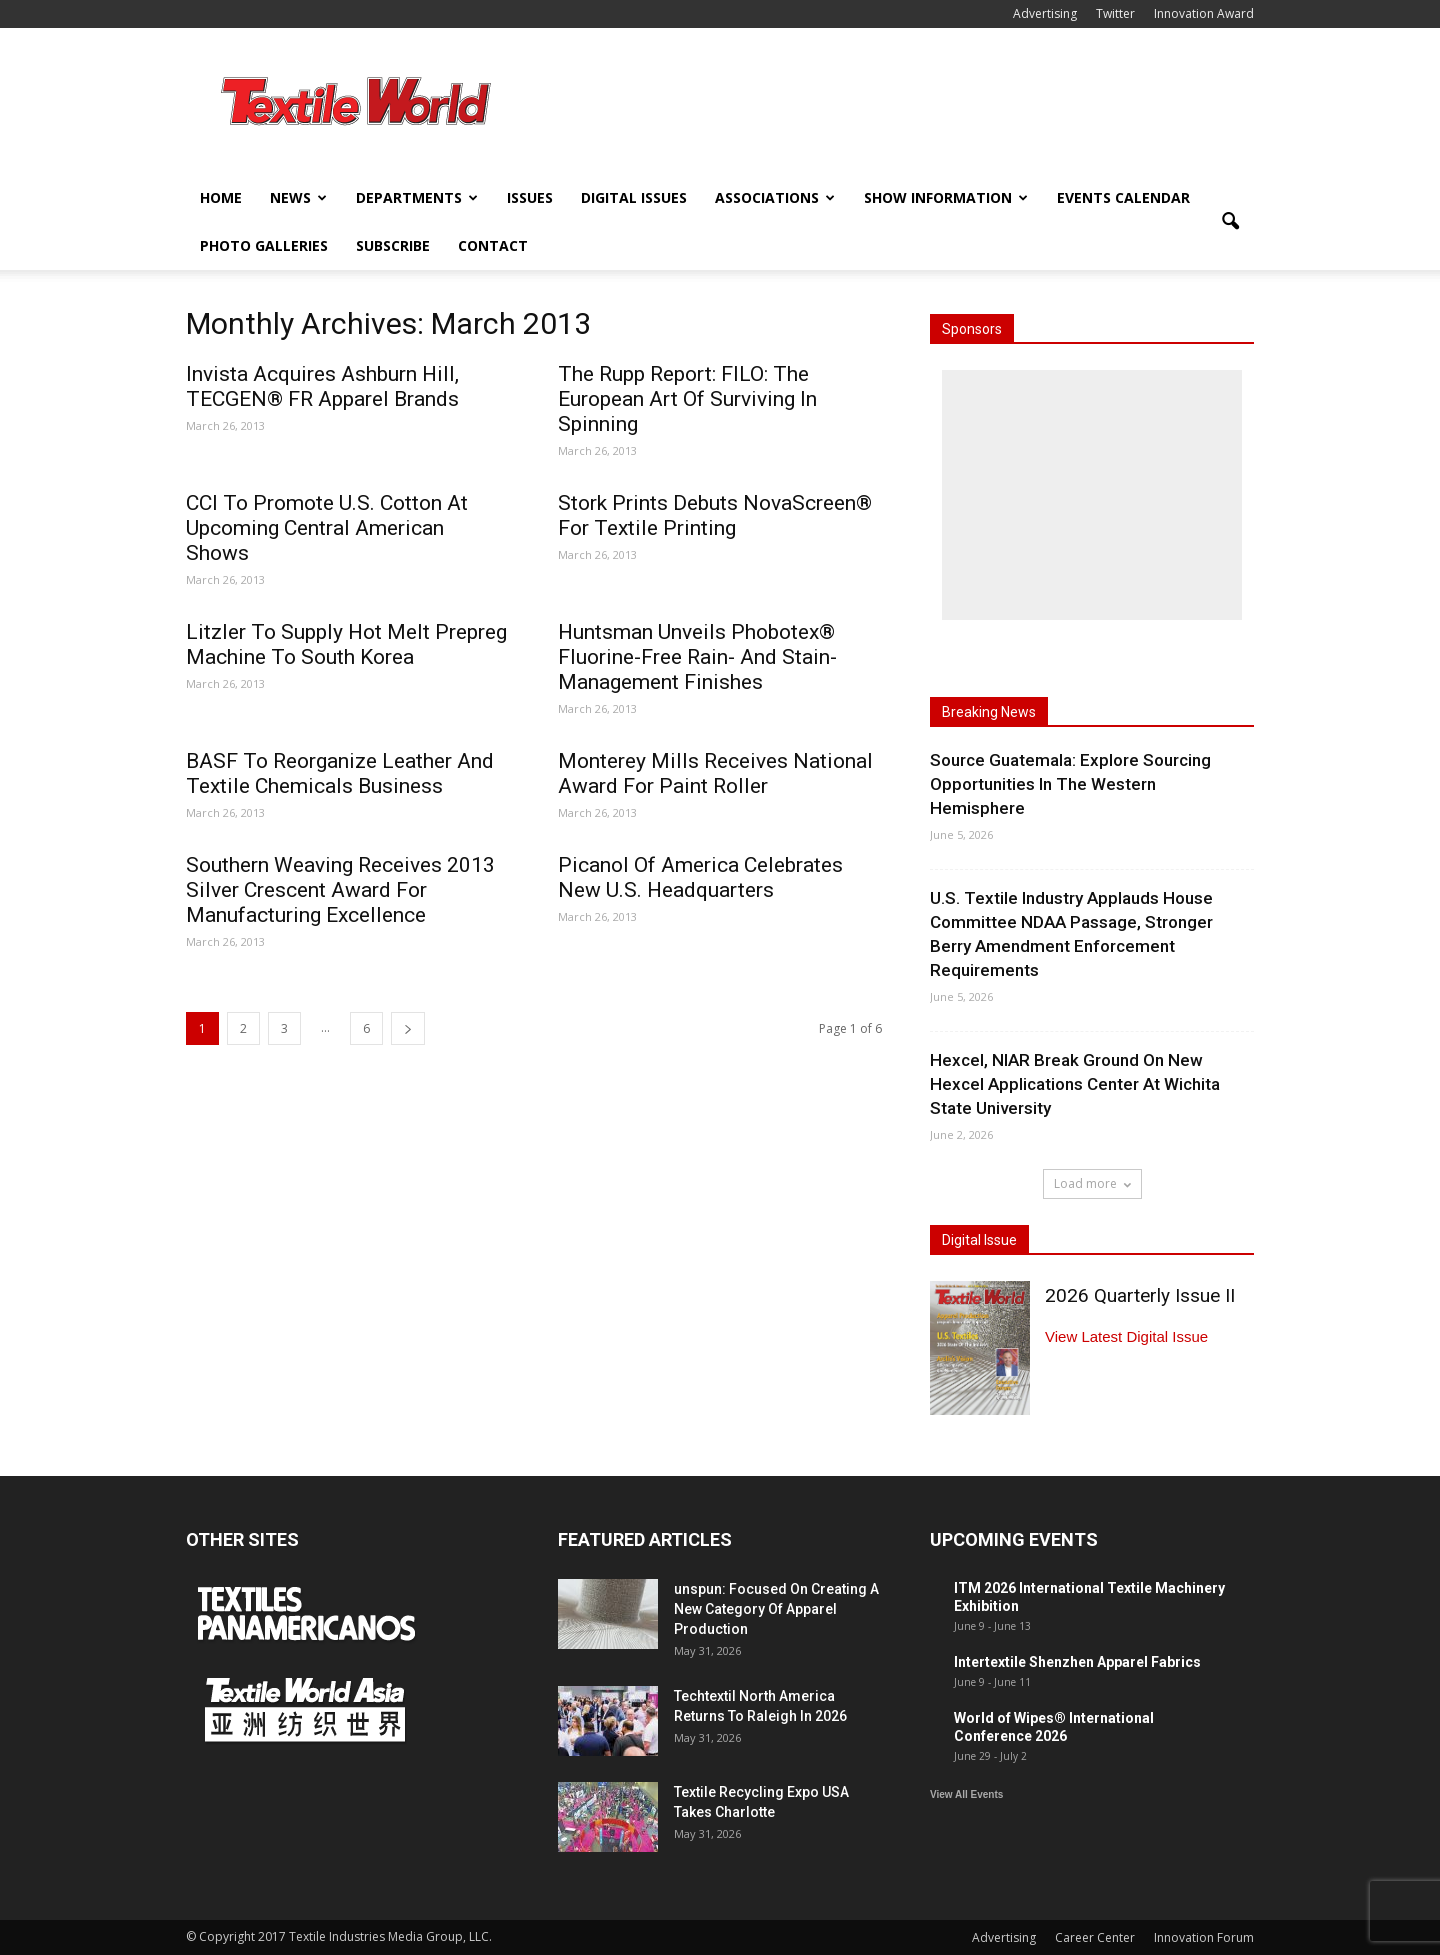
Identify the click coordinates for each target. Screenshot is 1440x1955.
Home (221, 197)
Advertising (1045, 13)
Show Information (946, 197)
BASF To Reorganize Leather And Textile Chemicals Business (340, 773)
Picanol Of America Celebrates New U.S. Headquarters (700, 877)
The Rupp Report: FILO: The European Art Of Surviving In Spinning (687, 399)
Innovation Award (1204, 13)
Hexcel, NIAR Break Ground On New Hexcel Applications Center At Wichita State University (1075, 1084)
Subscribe (393, 245)
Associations (775, 197)
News (298, 197)
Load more (1092, 1183)
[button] (1230, 222)
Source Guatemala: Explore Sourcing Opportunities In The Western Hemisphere (1070, 784)
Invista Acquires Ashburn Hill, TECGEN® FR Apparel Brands (322, 386)
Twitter (1115, 13)
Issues (530, 197)
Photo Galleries (264, 245)
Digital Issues (634, 197)
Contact (493, 245)
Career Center (1095, 1937)
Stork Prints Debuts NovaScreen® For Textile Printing (715, 515)
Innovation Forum (1204, 1937)
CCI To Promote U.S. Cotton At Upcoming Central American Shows (327, 528)
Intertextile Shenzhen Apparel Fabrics (1077, 1662)
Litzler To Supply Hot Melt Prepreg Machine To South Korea (346, 644)
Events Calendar (1123, 197)
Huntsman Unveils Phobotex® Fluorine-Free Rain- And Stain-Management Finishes (697, 657)
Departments (417, 197)
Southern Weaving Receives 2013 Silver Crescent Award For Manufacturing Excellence (340, 890)
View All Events (966, 1794)
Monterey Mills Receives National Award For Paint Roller (715, 773)
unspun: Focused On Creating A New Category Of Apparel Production (776, 1609)
